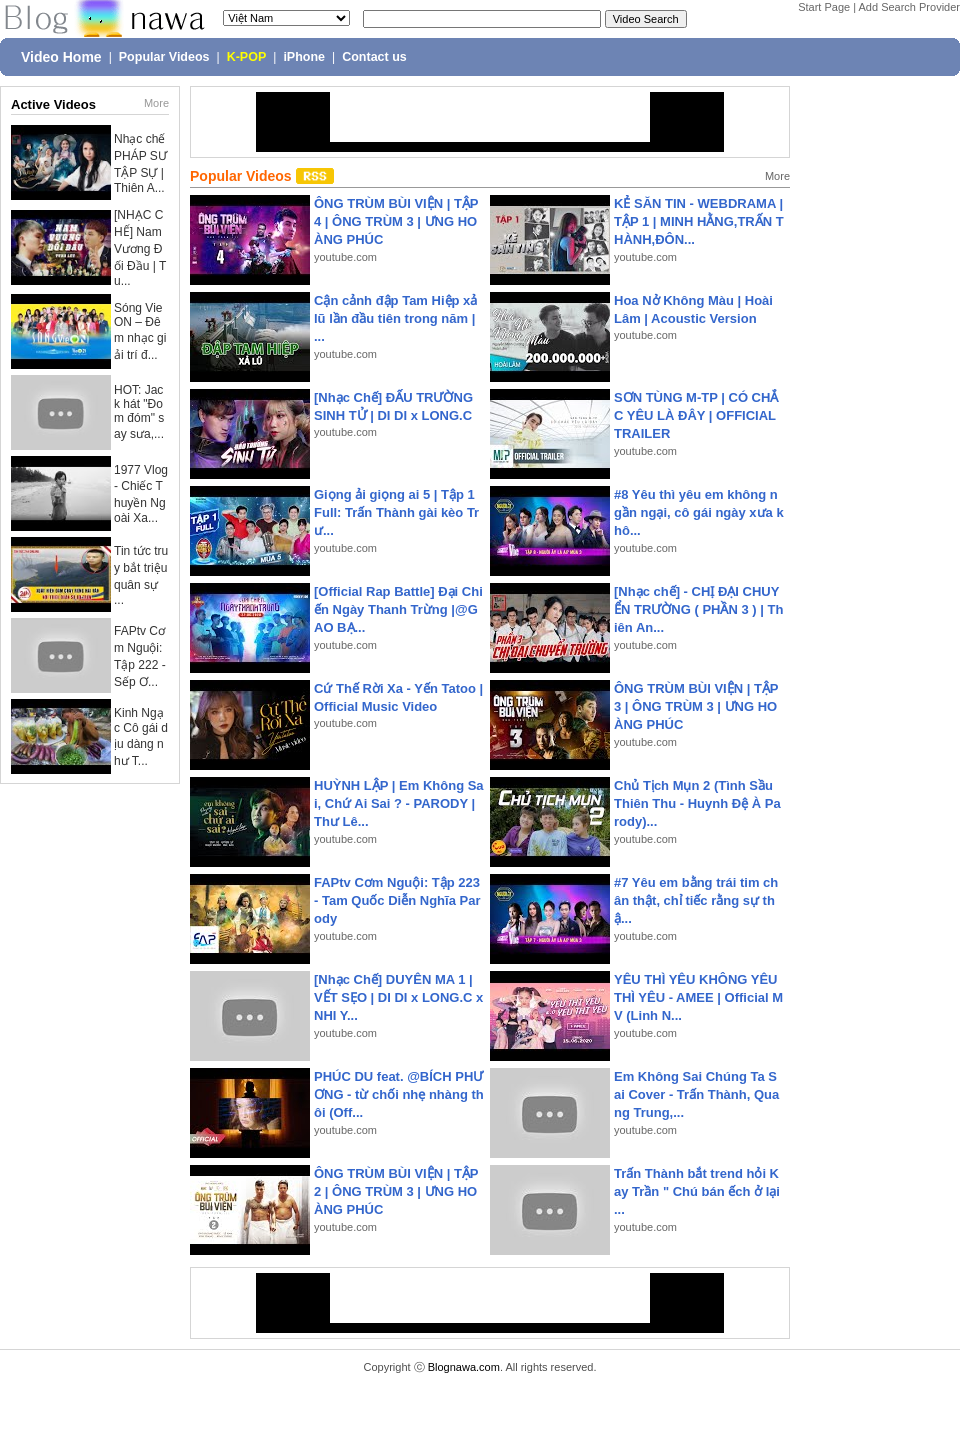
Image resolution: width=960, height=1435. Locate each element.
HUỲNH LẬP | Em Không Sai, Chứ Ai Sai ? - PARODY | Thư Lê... (399, 803)
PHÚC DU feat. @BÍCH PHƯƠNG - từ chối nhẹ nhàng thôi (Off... (399, 1094)
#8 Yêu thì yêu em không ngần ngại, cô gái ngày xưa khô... (699, 512)
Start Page (824, 7)
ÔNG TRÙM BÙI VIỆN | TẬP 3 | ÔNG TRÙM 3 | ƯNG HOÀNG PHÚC (696, 706)
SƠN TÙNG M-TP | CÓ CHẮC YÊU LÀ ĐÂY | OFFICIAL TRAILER (696, 415)
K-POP (247, 57)
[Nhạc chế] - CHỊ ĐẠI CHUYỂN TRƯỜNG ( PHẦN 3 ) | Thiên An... (698, 609)
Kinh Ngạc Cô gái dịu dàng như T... (141, 737)
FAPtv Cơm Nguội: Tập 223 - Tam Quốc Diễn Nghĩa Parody (397, 900)
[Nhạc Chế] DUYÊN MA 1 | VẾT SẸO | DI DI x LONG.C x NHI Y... (398, 997)
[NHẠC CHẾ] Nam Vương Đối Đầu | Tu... (140, 248)
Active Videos (53, 104)
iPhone (304, 57)
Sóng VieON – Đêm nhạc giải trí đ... (140, 331)
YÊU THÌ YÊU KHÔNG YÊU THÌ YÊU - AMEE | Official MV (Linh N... (698, 997)
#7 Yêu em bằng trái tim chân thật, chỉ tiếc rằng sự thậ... (696, 900)
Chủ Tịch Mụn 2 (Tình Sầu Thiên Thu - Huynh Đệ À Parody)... (697, 803)
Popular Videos (164, 57)
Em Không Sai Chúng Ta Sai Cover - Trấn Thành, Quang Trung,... (696, 1094)
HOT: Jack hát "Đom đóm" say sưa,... (139, 412)
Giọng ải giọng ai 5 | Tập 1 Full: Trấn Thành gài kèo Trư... (396, 512)
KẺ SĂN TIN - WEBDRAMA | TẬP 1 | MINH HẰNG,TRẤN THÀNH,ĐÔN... (699, 221)
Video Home (61, 57)
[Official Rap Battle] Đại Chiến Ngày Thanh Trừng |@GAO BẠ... (398, 609)
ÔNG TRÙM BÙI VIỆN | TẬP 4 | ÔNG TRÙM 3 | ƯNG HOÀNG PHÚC (396, 221)
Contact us (374, 57)
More (156, 103)
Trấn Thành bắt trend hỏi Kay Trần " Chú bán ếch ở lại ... (697, 1191)
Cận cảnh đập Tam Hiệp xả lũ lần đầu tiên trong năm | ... (395, 318)
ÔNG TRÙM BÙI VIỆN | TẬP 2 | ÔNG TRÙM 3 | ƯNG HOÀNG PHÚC (396, 1191)
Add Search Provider (910, 7)
